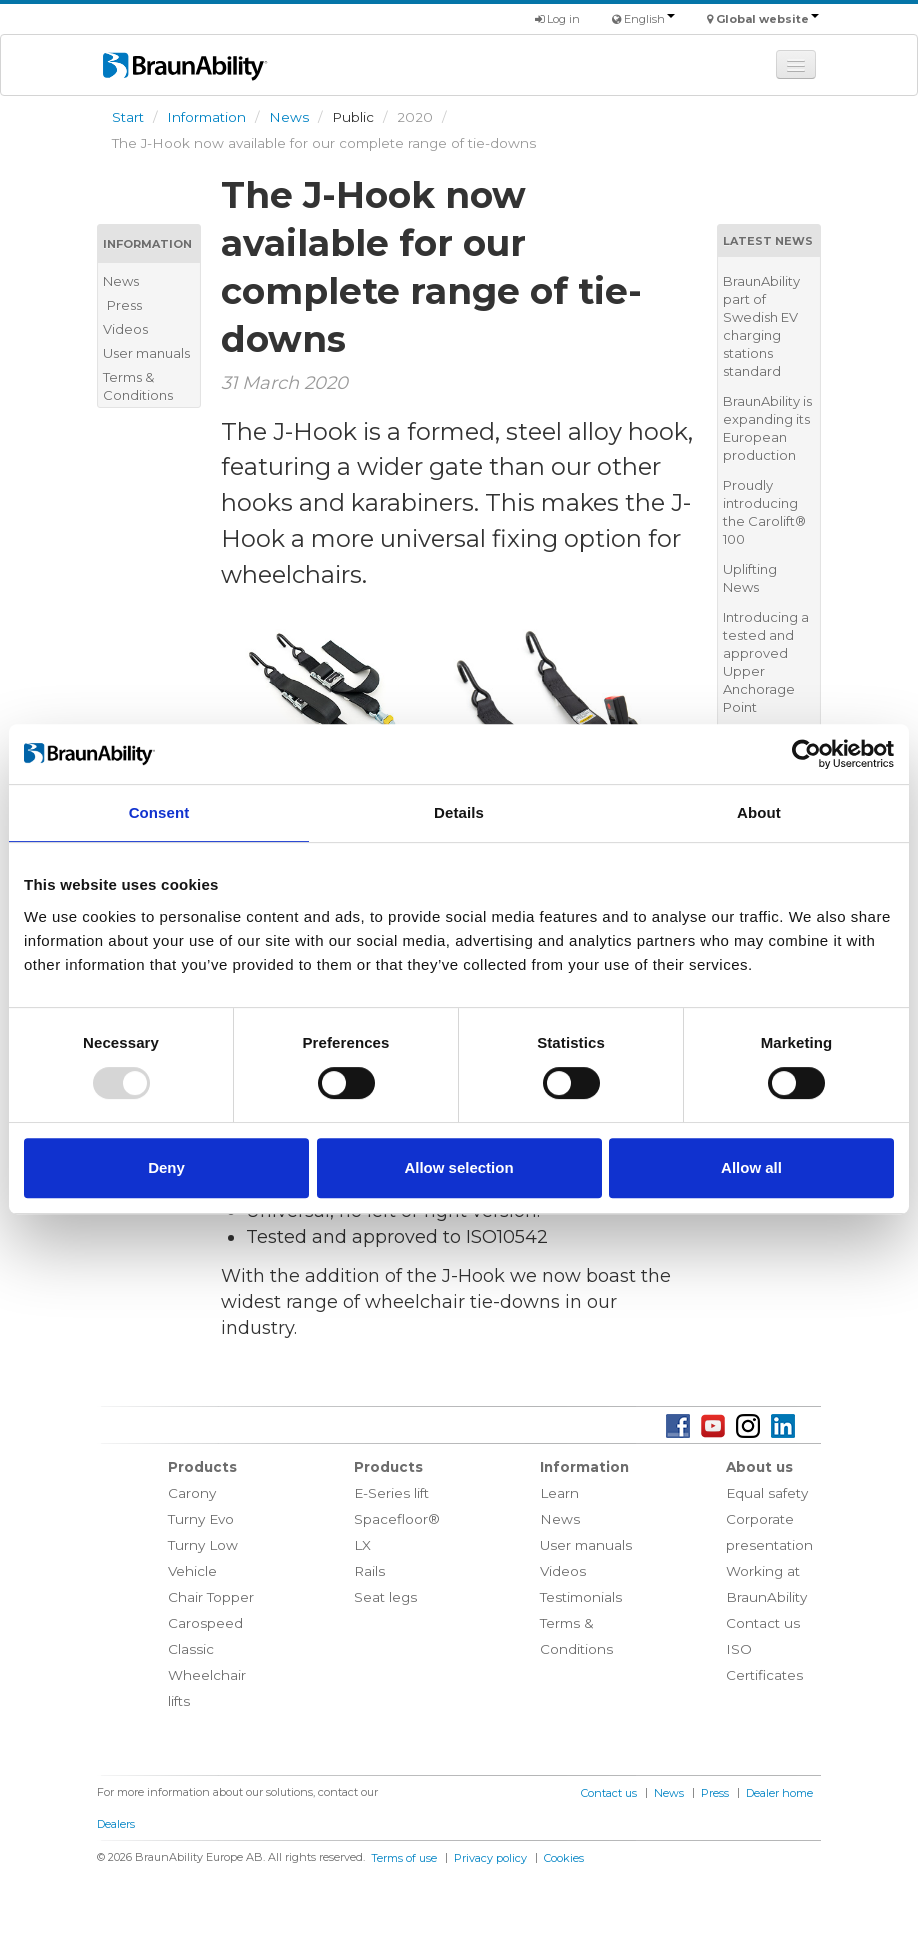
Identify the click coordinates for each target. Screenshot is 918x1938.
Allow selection (458, 1167)
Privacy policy (490, 1858)
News (289, 117)
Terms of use (404, 1858)
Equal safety (767, 1493)
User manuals (146, 353)
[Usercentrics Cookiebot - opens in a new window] (806, 754)
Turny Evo (201, 1519)
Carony (192, 1493)
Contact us (763, 1623)
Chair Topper (211, 1597)
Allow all (751, 1167)
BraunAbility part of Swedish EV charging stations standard (761, 326)
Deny (166, 1167)
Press (124, 305)
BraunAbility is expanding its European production (767, 428)
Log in (557, 19)
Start (128, 117)
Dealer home (779, 1793)
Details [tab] (459, 812)
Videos (125, 329)
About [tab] (759, 812)
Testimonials (581, 1597)
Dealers (116, 1824)
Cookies (564, 1858)
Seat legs (385, 1597)
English (649, 19)
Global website (767, 19)
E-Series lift (391, 1493)
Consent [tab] (159, 812)
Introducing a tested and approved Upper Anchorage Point (766, 662)
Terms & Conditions (138, 386)
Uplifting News (750, 578)
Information (206, 117)
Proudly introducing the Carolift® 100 (764, 512)
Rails (369, 1571)
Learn (559, 1493)
